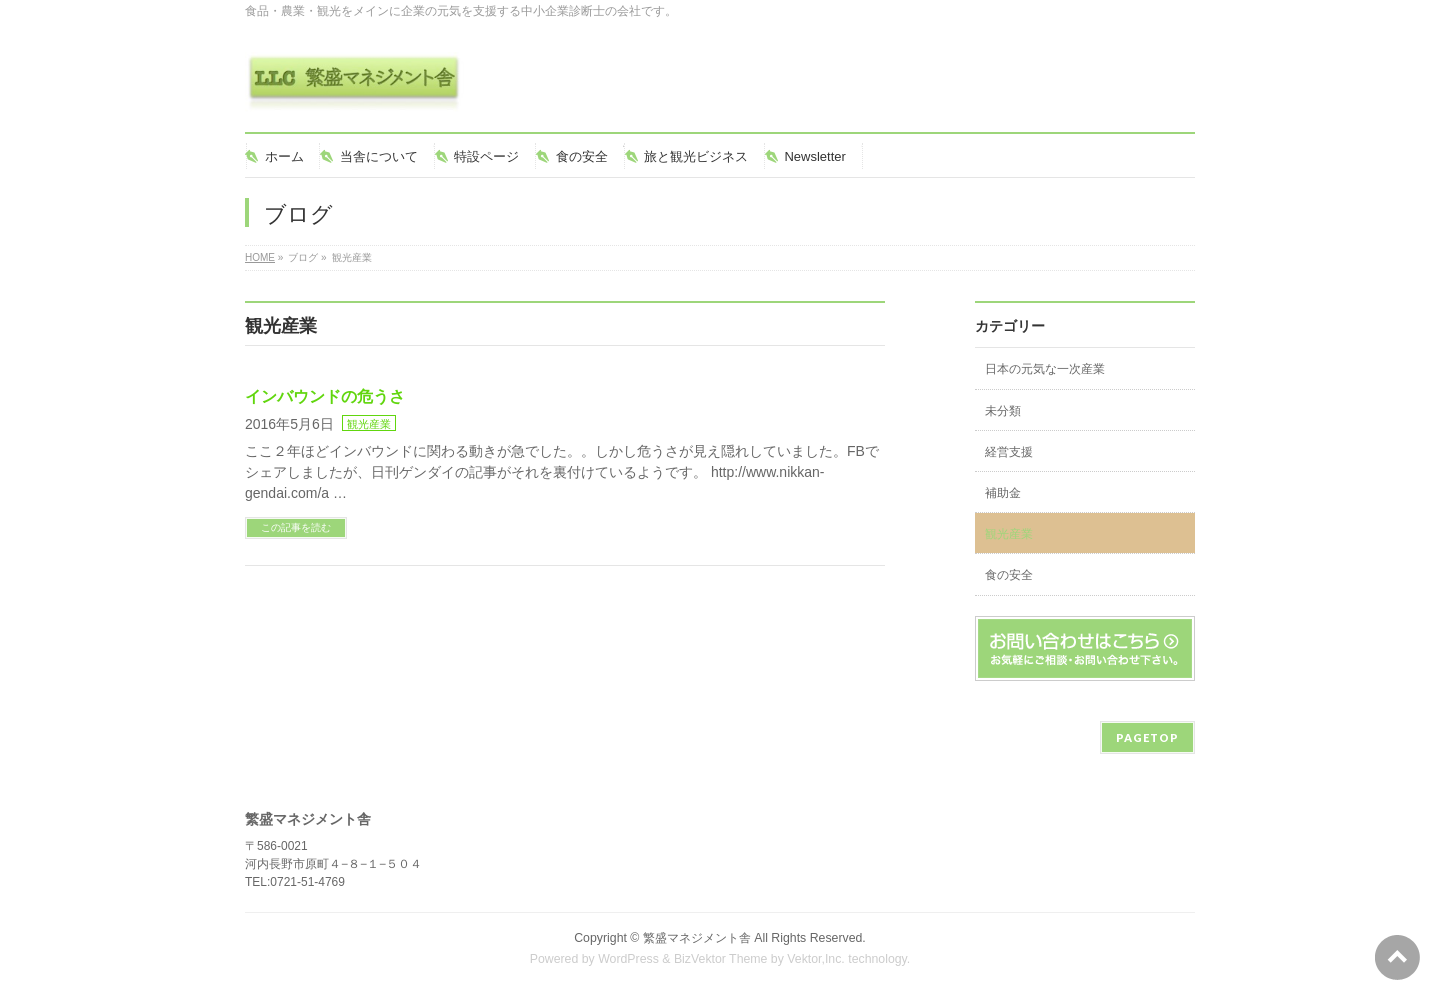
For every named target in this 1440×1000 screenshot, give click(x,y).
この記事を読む (296, 527)
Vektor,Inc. (816, 959)
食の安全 (1009, 575)
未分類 (1003, 411)
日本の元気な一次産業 (1045, 369)
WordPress (628, 959)
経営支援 (1009, 452)
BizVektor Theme (721, 959)
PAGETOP (1147, 737)
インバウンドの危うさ (325, 396)
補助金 (1003, 493)
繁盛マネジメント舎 (697, 938)
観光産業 (369, 424)
